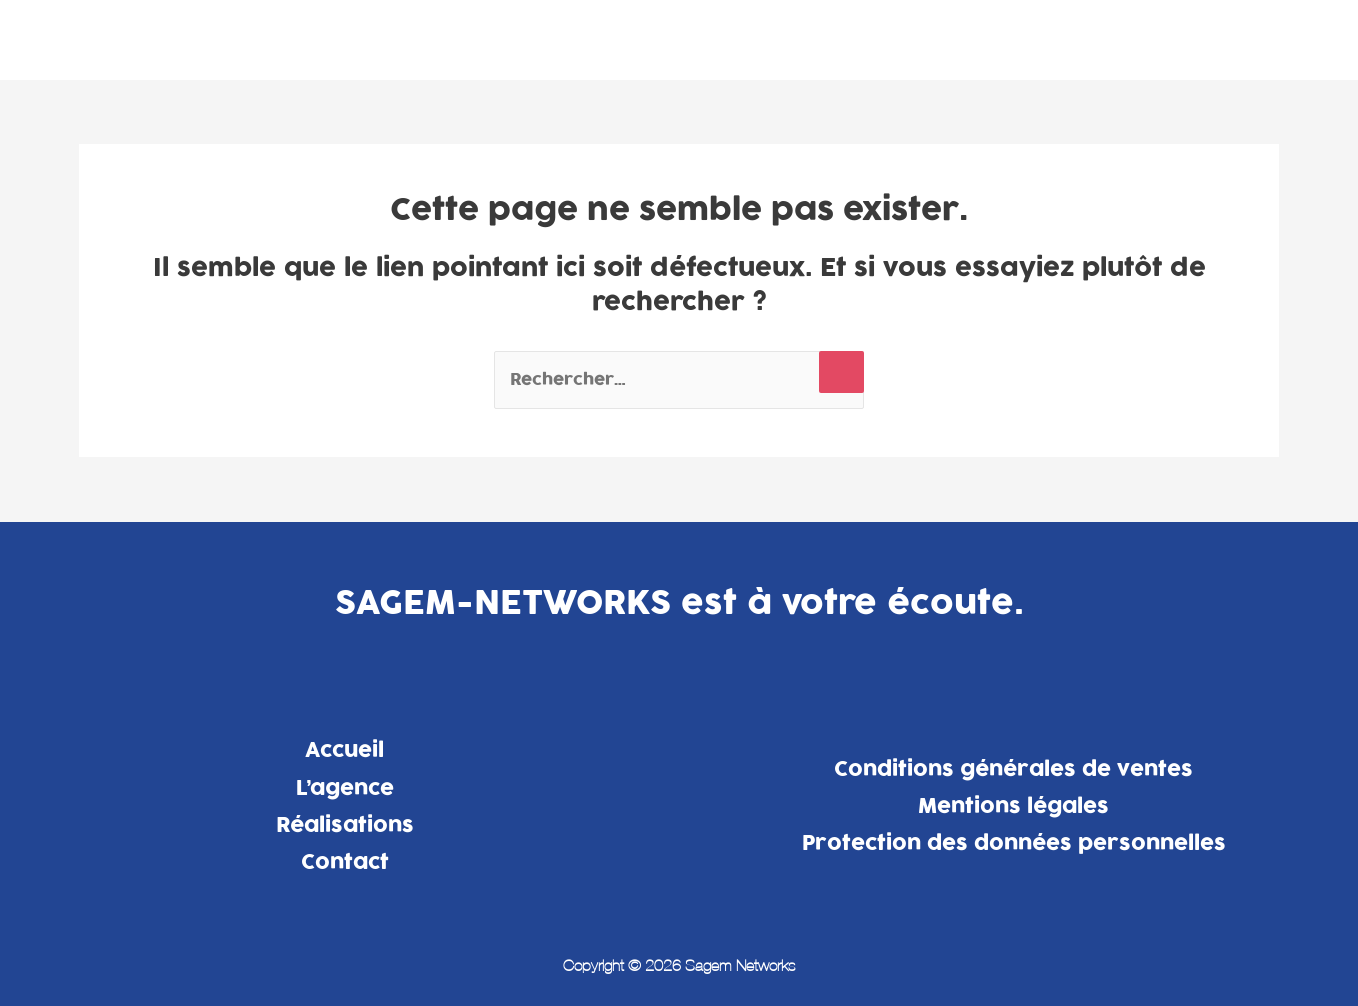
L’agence (961, 39)
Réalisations (1088, 39)
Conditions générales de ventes (1013, 769)
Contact (1211, 39)
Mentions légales (1013, 806)
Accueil (344, 750)
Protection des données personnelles (1014, 843)
